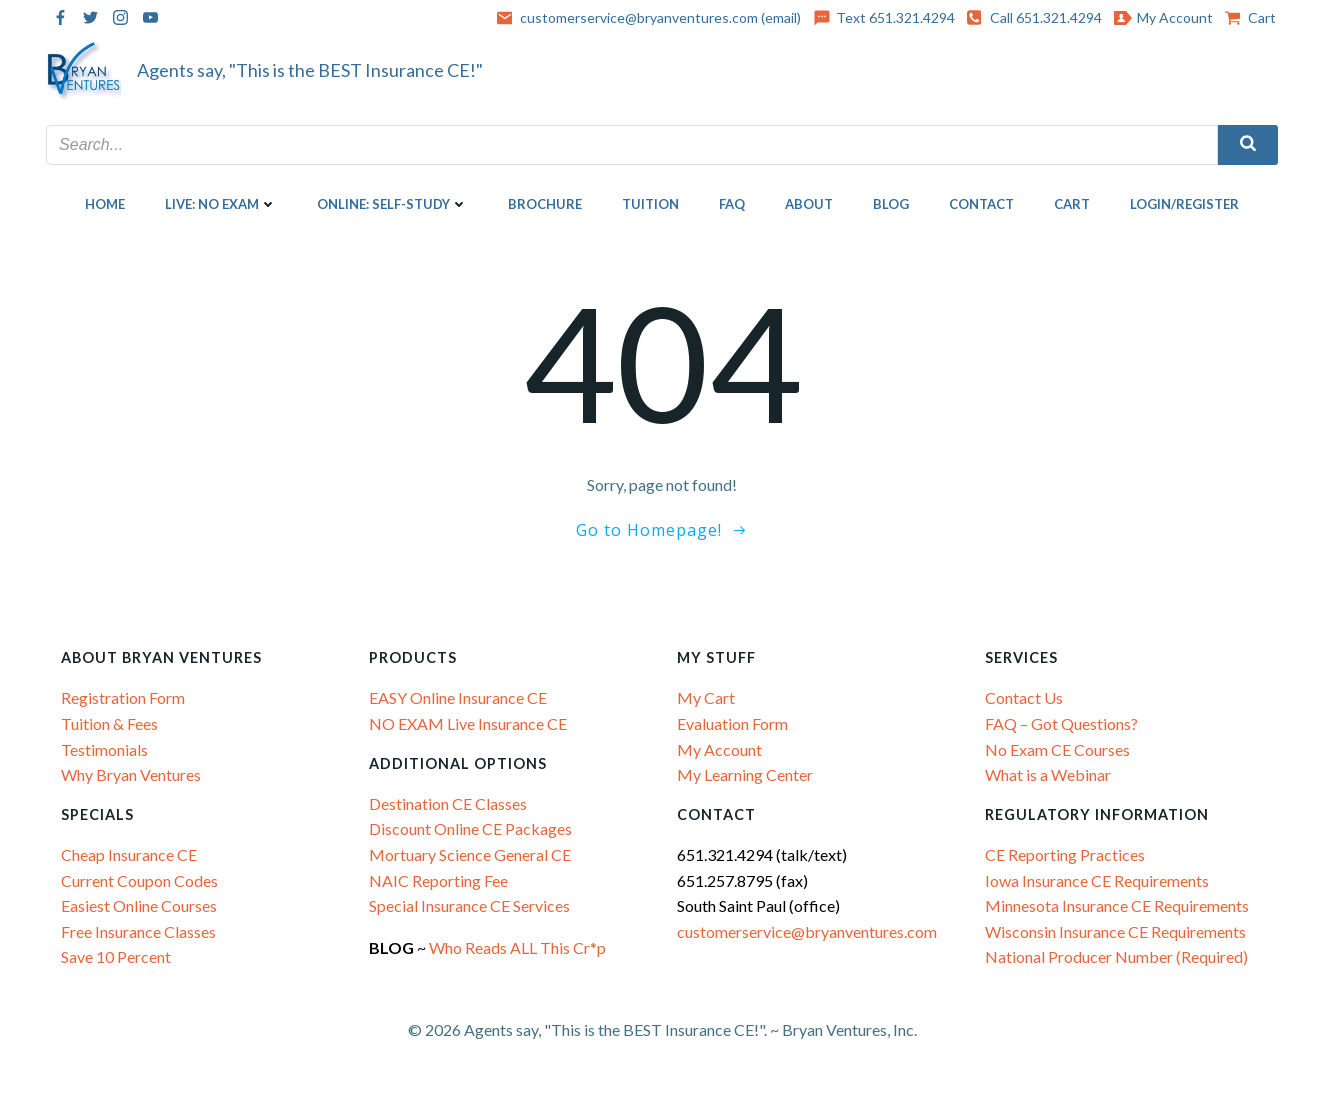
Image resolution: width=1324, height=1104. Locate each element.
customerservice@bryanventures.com (807, 931)
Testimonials (104, 748)
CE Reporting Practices (1065, 854)
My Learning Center (745, 774)
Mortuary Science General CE (470, 854)
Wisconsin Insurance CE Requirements (1115, 931)
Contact (981, 204)
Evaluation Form (732, 723)
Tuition (650, 204)
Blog (891, 204)
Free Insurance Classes (138, 931)
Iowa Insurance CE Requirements (1097, 880)
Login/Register (1184, 204)
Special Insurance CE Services (469, 905)
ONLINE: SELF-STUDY (392, 204)
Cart (1072, 204)
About (809, 204)
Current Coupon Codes (139, 880)
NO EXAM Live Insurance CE (468, 723)
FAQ (732, 204)
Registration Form (123, 697)
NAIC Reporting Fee (438, 880)
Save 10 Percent (116, 956)
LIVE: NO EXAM (221, 204)
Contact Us (1024, 697)
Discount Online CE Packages (470, 828)
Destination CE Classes (448, 803)
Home (105, 204)
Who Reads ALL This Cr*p (519, 947)
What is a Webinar (1048, 774)
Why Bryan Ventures (131, 774)
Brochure (545, 204)
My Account (719, 748)
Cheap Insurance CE (129, 854)
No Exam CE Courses (1057, 748)
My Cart (706, 697)
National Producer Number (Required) (1116, 956)
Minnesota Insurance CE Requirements (1117, 905)
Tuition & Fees (109, 723)
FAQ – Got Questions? (1061, 723)
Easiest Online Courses (139, 905)
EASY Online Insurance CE (458, 697)
